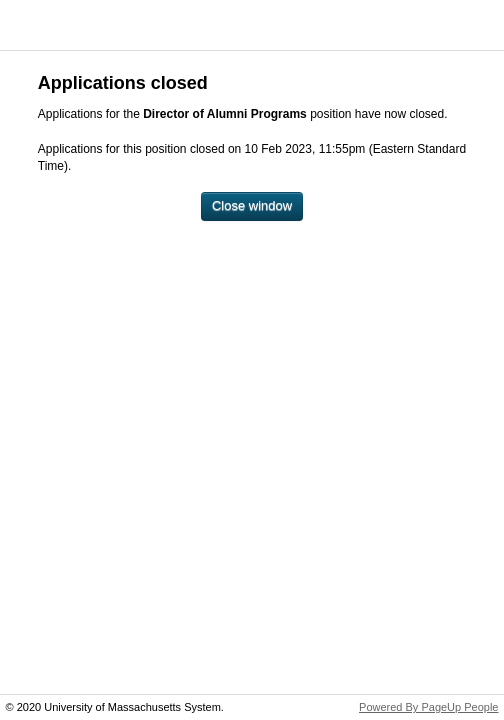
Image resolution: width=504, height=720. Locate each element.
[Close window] (252, 206)
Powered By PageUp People (428, 707)
